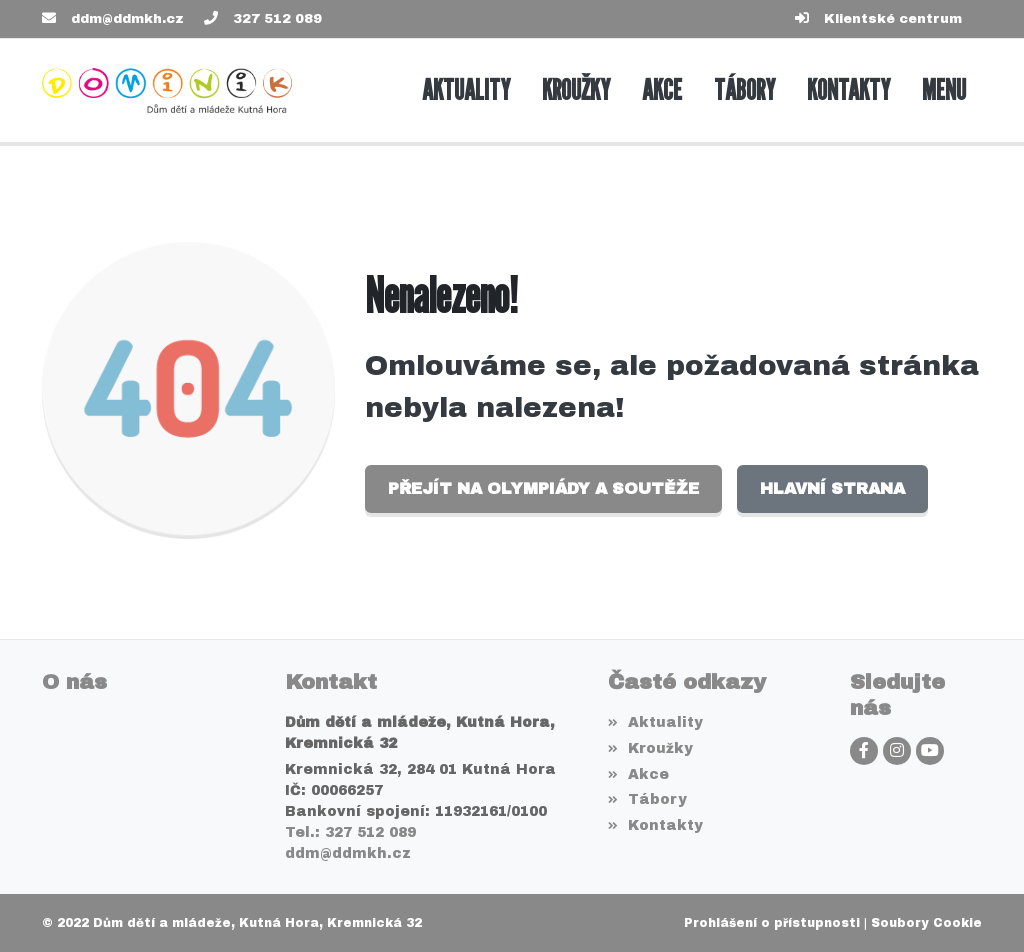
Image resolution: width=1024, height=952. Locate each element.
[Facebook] (864, 751)
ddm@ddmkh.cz (127, 19)
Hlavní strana (832, 488)
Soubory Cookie (926, 923)
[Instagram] (897, 751)
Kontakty (655, 825)
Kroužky (650, 748)
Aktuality (655, 722)
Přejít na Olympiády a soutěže (543, 488)
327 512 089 (277, 19)
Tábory (647, 799)
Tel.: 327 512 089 (350, 832)
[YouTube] (930, 751)
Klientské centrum (893, 19)
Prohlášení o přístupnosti (772, 923)
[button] (944, 90)
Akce (638, 774)
